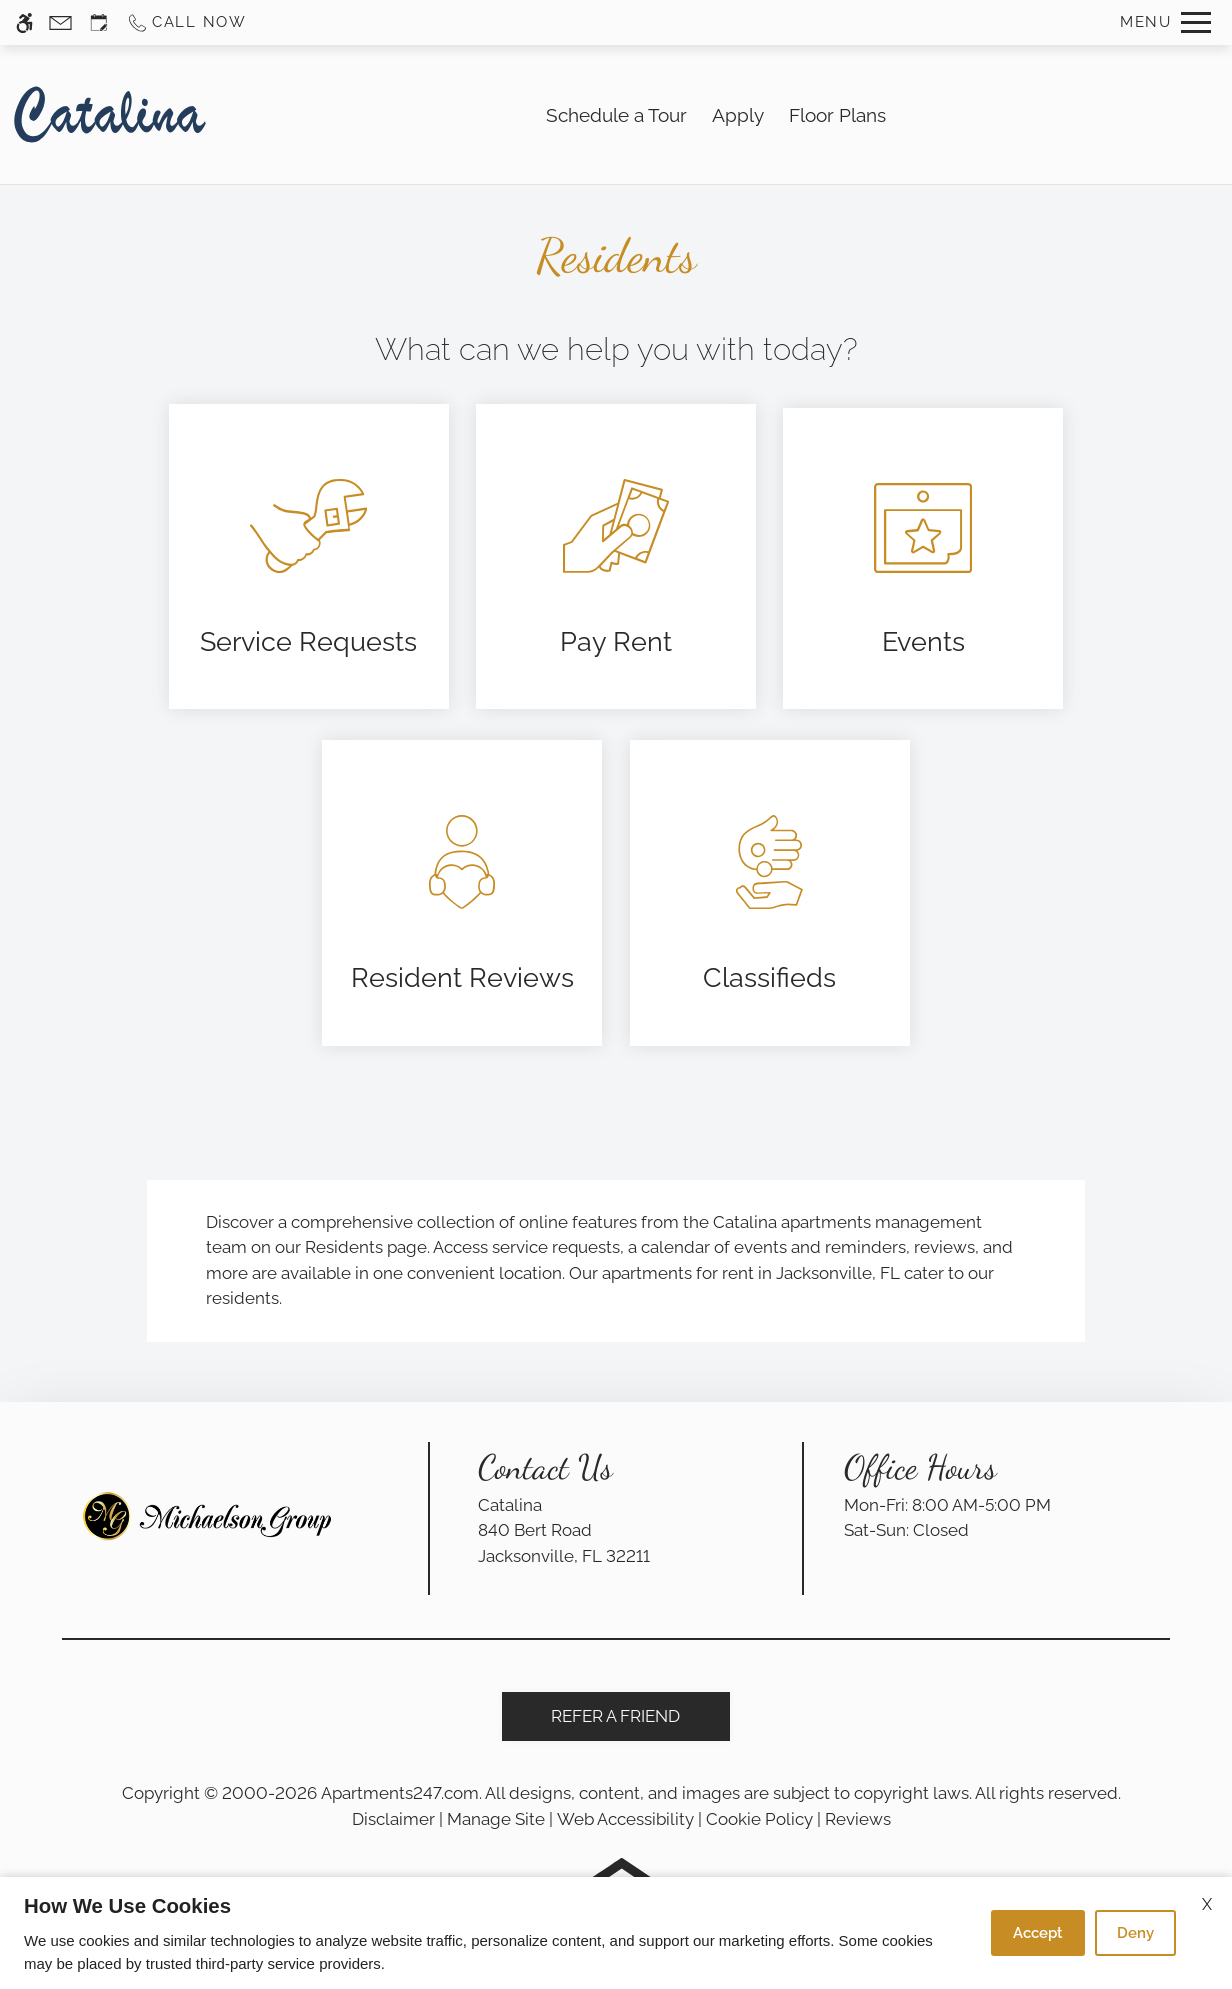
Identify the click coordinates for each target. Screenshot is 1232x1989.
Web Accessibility (625, 1819)
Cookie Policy (759, 1819)
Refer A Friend (615, 1716)
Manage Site (496, 1819)
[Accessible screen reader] (24, 22)
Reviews (858, 1819)
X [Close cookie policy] (1207, 1904)
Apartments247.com (400, 1793)
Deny (1135, 1933)
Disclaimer (393, 1819)
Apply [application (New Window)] (738, 115)
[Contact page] (60, 22)
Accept (1038, 1933)
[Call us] (186, 22)
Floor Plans (837, 115)
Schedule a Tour (616, 115)
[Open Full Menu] (1165, 22)
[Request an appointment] (99, 22)
